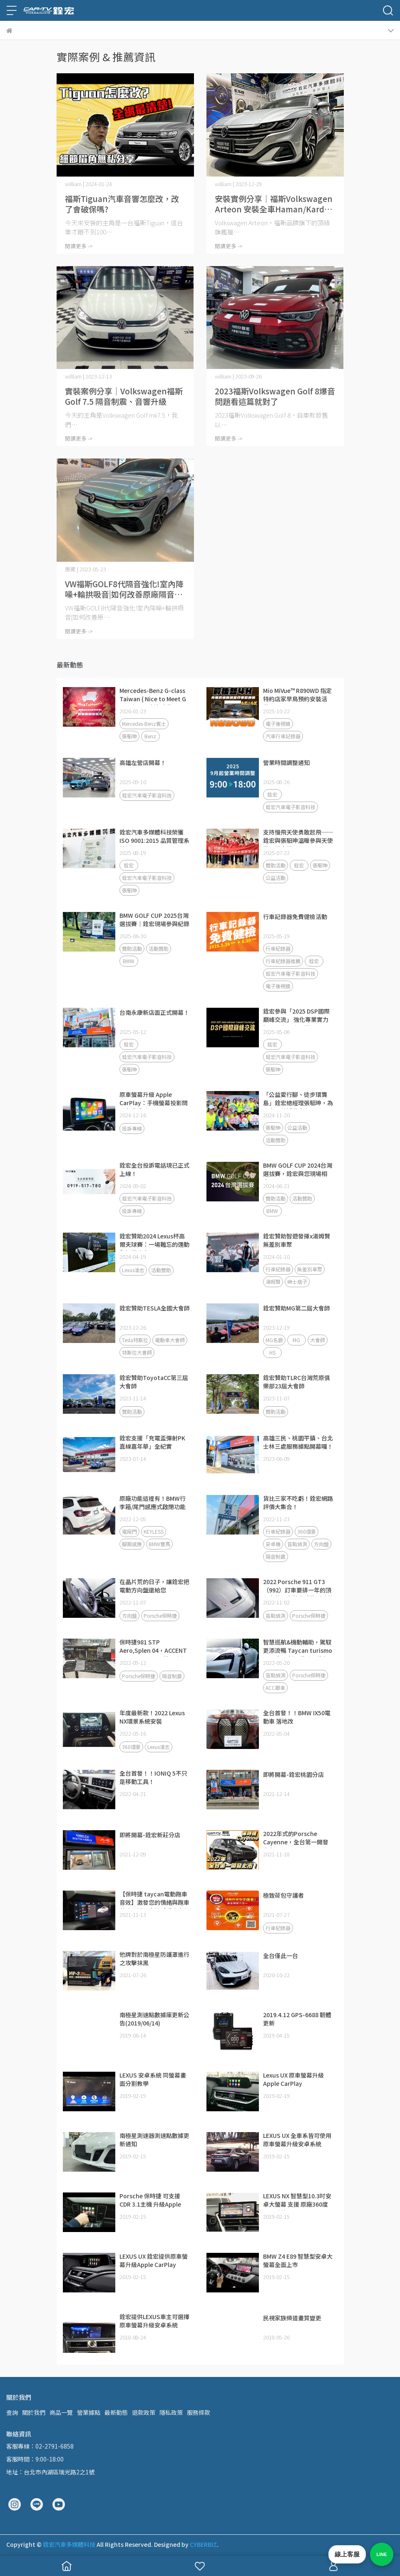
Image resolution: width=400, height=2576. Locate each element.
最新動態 (116, 2412)
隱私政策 (171, 2412)
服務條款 (198, 2412)
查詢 (12, 2412)
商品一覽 (61, 2412)
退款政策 (143, 2412)
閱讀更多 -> (79, 246)
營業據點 (88, 2412)
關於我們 (33, 2412)
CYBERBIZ (203, 2544)
